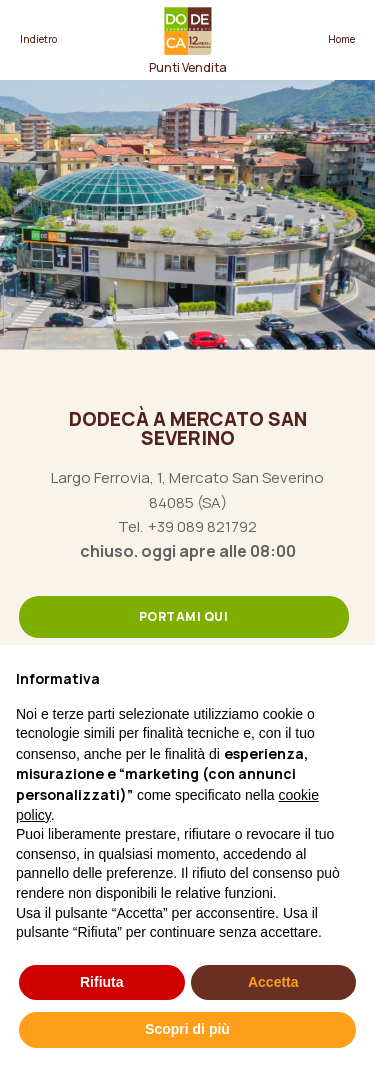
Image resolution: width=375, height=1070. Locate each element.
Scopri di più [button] (187, 1029)
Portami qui (184, 616)
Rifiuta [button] (102, 982)
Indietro (38, 39)
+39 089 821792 (202, 527)
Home (341, 39)
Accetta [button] (273, 982)
